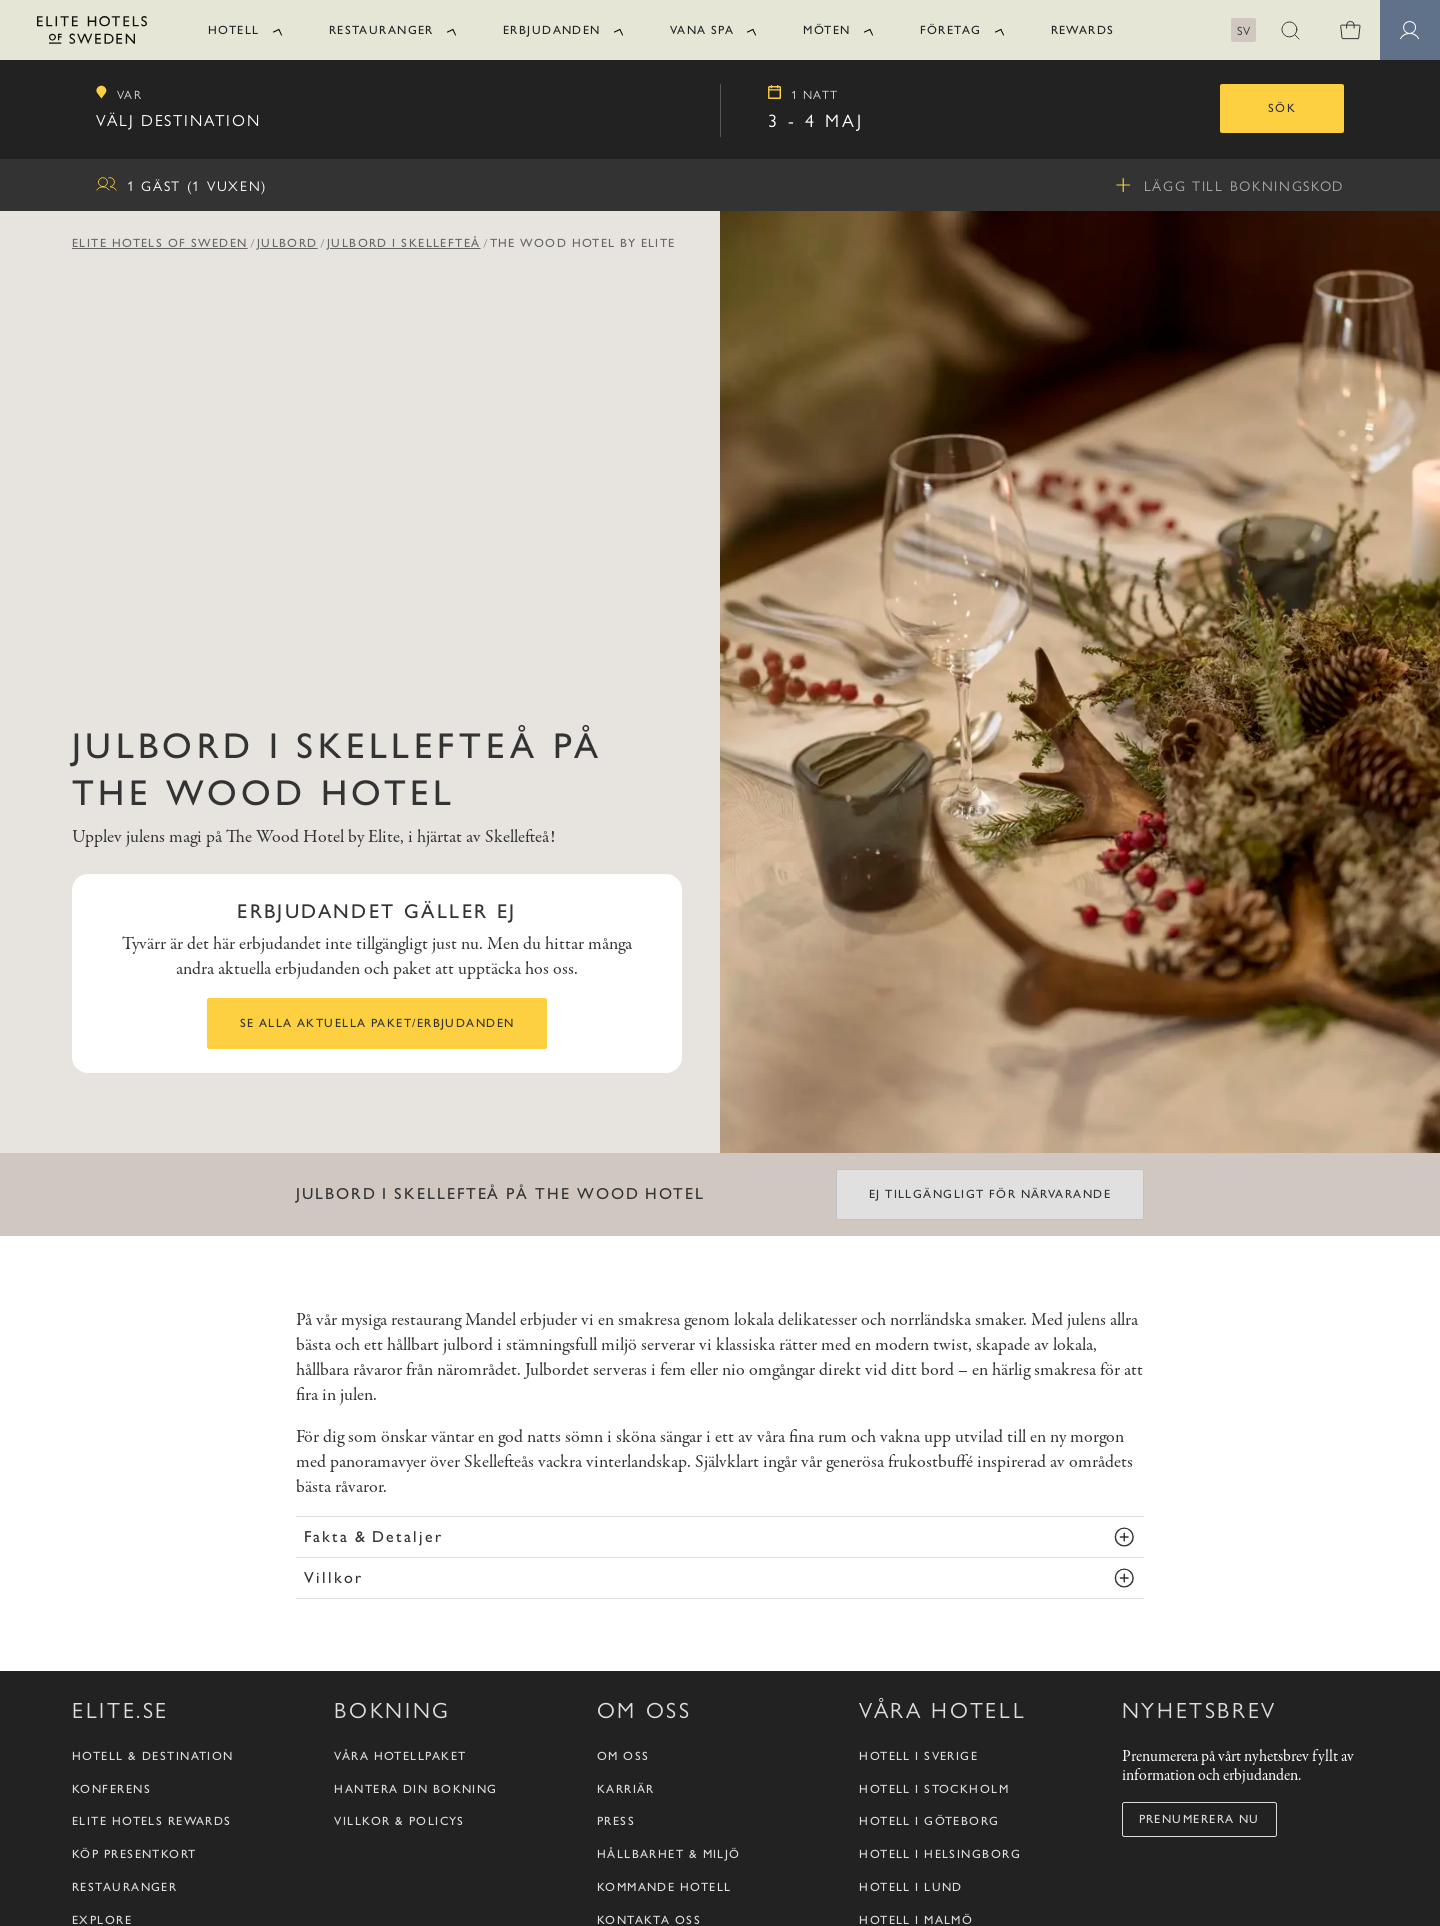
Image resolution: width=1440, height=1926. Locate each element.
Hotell (234, 30)
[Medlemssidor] (1410, 30)
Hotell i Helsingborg (940, 1854)
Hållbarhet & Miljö (669, 1854)
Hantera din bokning (415, 1789)
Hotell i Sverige (918, 1756)
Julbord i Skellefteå (404, 243)
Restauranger (381, 30)
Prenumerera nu (1199, 1819)
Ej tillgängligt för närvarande (990, 1194)
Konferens (111, 1789)
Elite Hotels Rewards (152, 1821)
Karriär (626, 1789)
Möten (826, 30)
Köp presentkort (134, 1854)
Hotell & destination (153, 1756)
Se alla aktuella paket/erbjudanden (377, 1023)
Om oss (623, 1756)
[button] (1290, 30)
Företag (951, 30)
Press (616, 1821)
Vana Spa (702, 30)
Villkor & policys (399, 1821)
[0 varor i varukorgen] (1350, 30)
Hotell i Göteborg (929, 1821)
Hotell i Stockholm (934, 1789)
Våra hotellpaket (400, 1756)
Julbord (287, 243)
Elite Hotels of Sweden (160, 243)
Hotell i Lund (911, 1887)
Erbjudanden (552, 30)
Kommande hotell (664, 1887)
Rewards (1083, 30)
